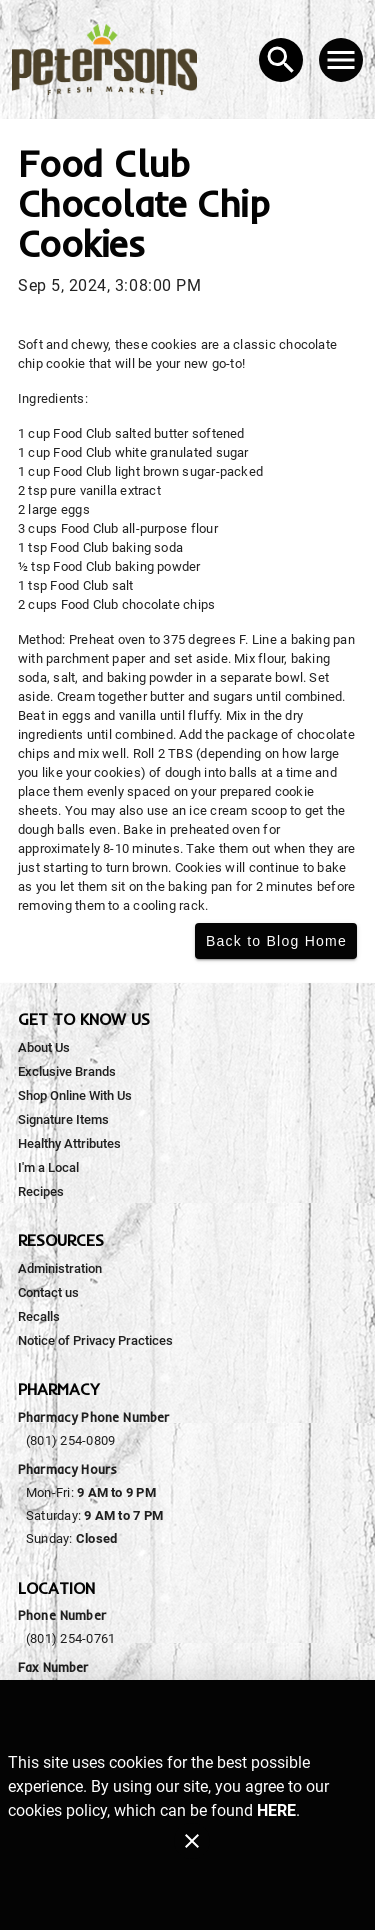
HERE (276, 1810)
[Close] (192, 1841)
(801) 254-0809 (70, 1440)
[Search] (281, 60)
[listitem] (44, 1048)
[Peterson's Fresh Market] (110, 59)
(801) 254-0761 (70, 1638)
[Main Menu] (341, 60)
